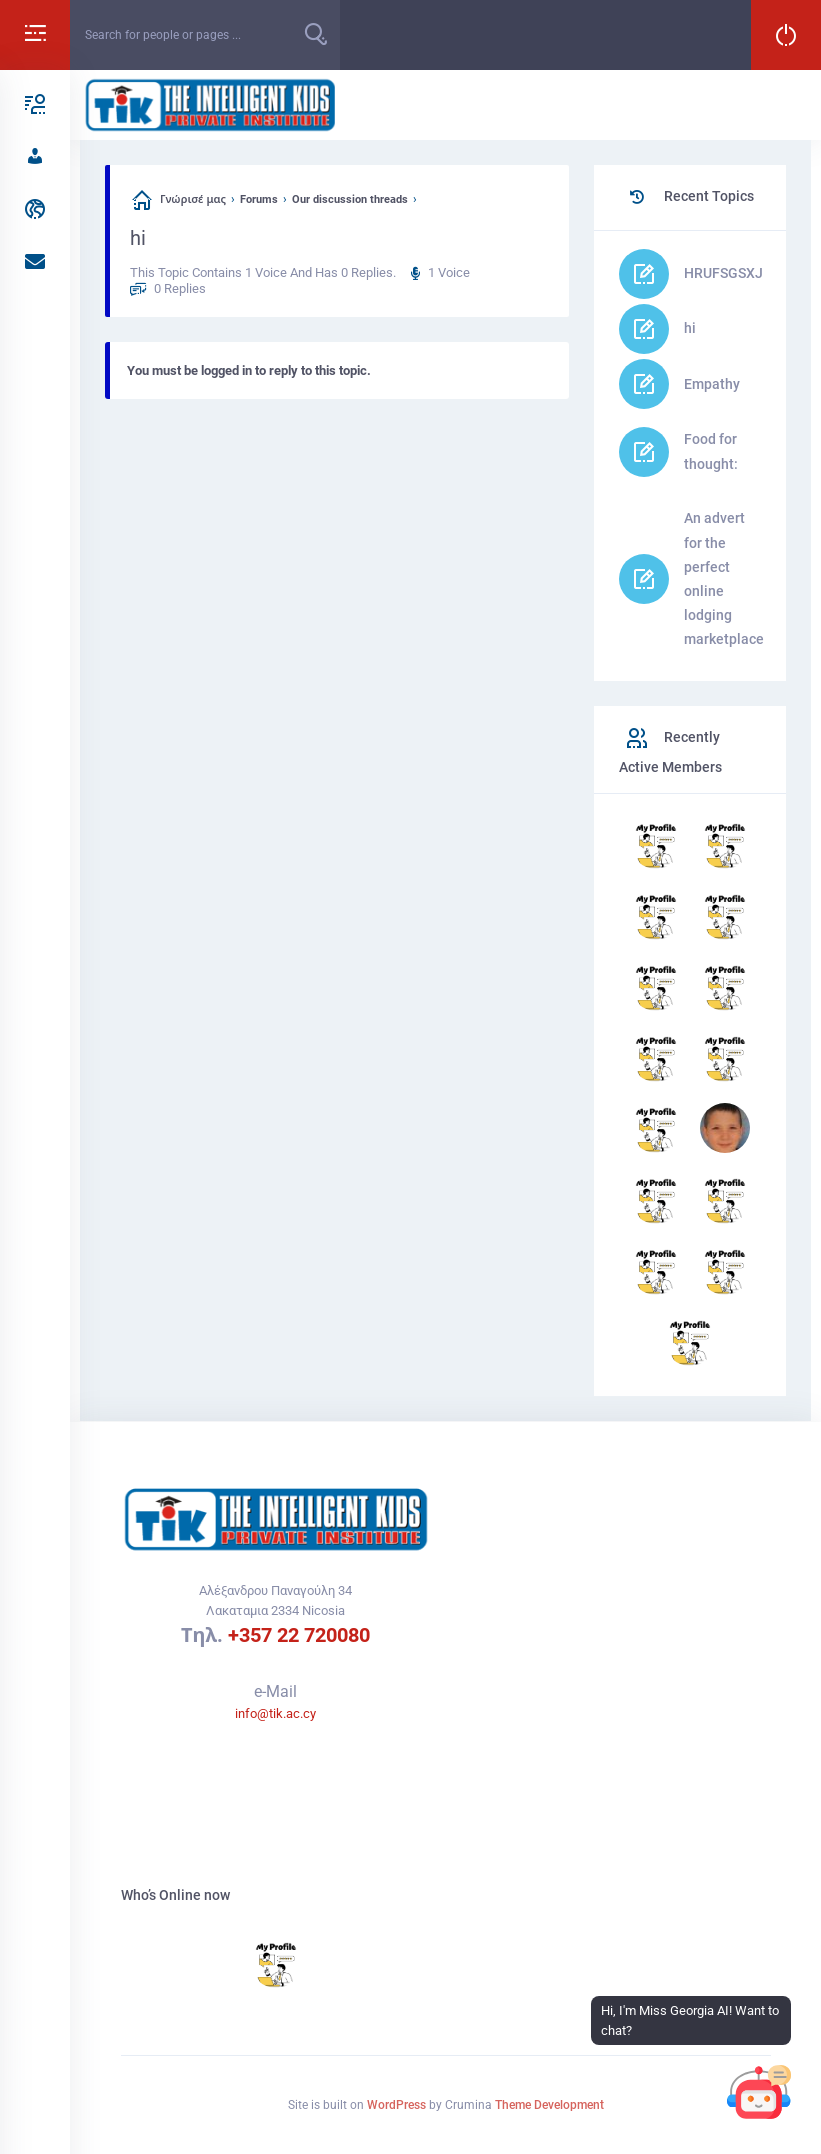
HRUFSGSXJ (723, 273)
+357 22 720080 (299, 1635)
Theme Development (549, 2105)
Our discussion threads (350, 199)
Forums (259, 199)
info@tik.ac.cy (275, 1713)
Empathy (712, 384)
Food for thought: (711, 451)
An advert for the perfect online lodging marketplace (724, 578)
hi (690, 328)
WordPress (396, 2105)
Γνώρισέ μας (193, 199)
